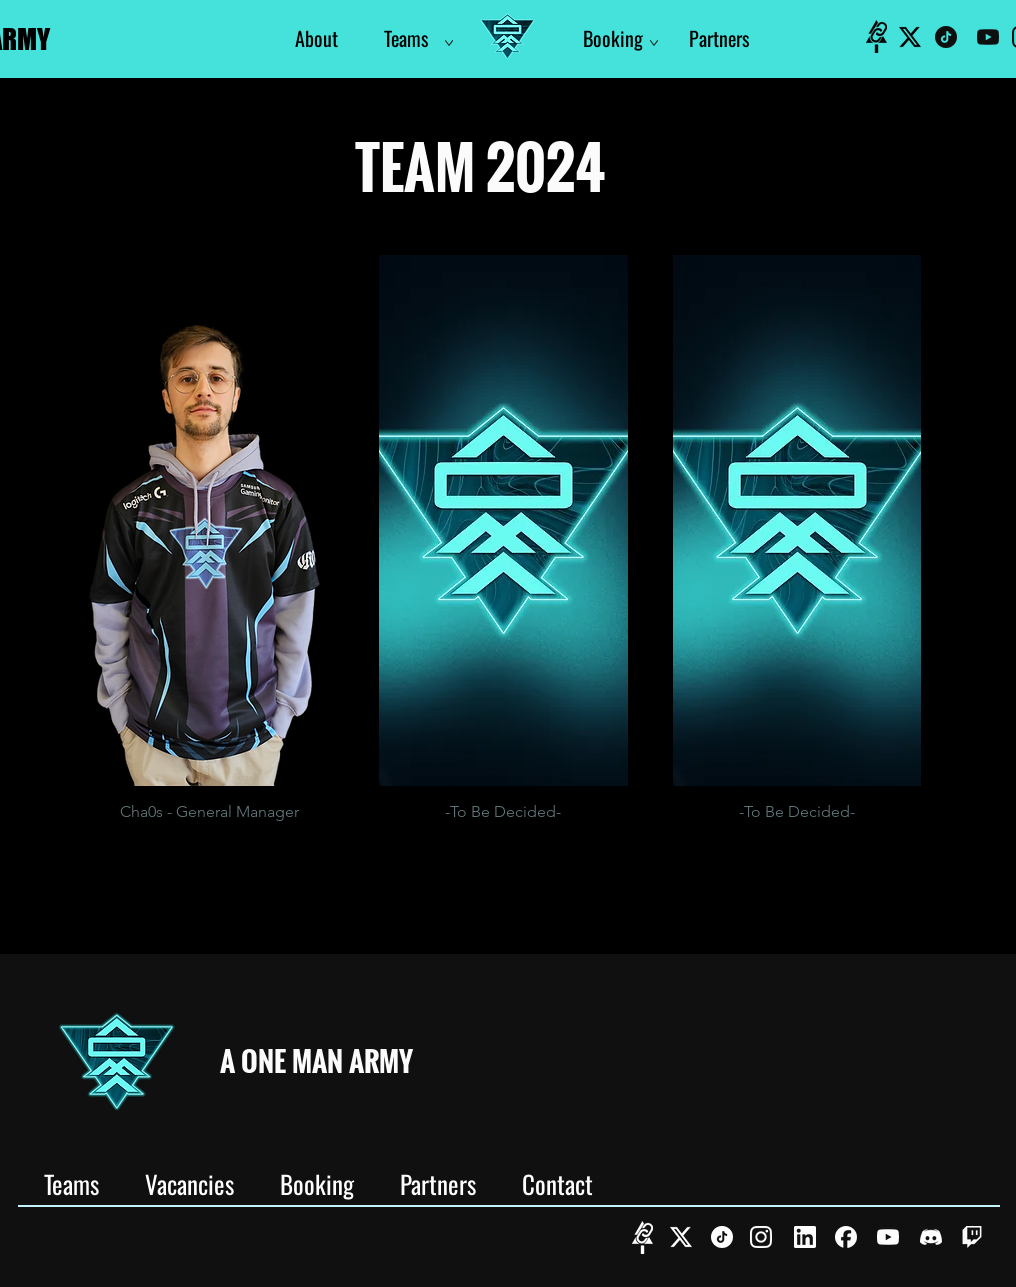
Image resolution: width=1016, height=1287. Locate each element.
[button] (209, 546)
